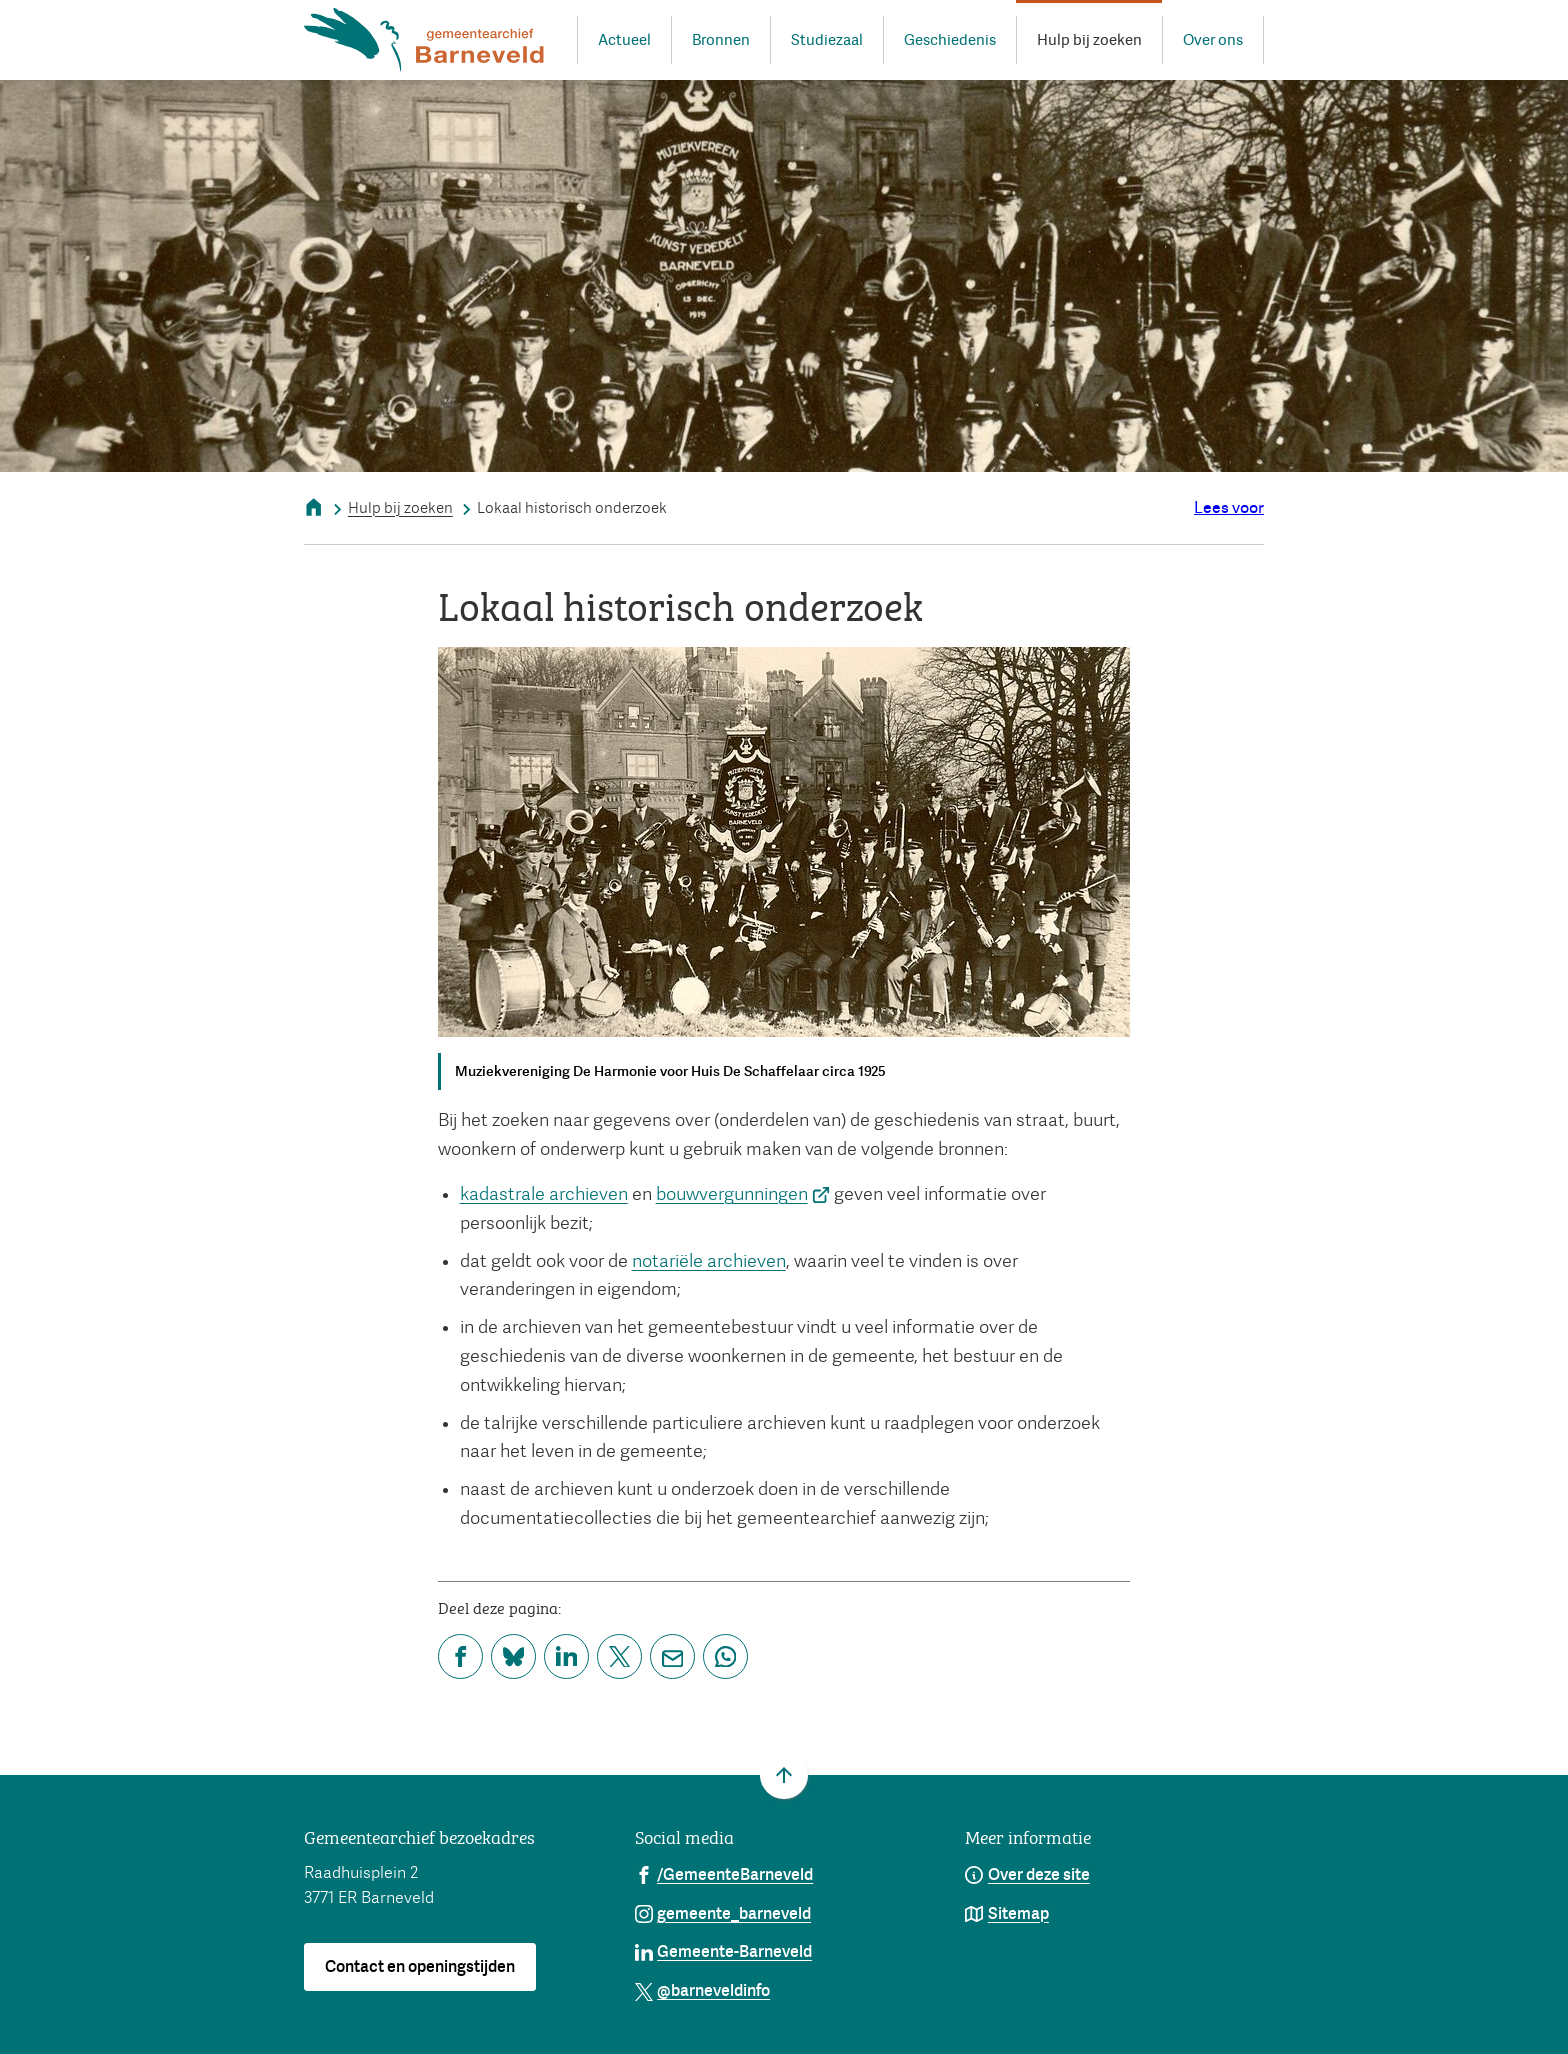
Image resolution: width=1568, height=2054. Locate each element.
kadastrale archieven (544, 1194)
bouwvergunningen (743, 1194)
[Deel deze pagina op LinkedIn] (566, 1656)
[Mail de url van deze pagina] (672, 1656)
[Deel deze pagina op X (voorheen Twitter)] (619, 1656)
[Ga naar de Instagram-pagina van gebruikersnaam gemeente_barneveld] (723, 1913)
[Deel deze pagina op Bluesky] (513, 1656)
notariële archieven (709, 1261)
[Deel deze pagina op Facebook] (460, 1656)
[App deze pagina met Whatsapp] (725, 1656)
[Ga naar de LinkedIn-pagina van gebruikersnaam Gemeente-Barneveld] (724, 1951)
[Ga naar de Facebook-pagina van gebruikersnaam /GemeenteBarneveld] (724, 1874)
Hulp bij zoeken (400, 508)
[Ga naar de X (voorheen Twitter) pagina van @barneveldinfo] (703, 1990)
